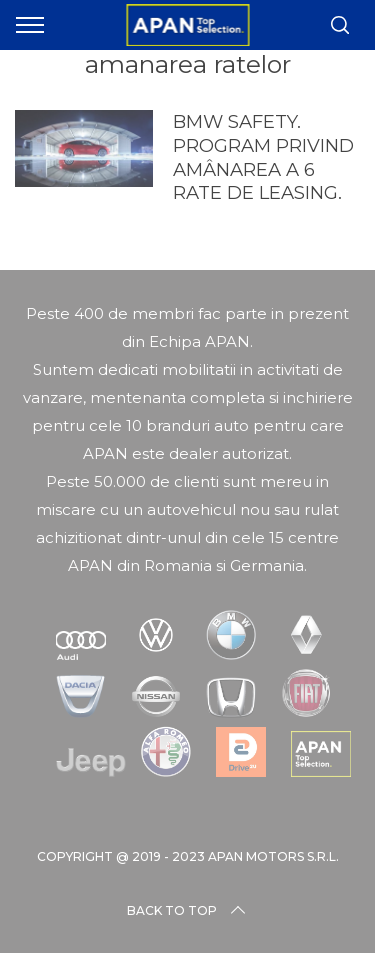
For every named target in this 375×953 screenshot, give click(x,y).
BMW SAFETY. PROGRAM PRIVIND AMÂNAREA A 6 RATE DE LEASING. (263, 157)
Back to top (188, 911)
